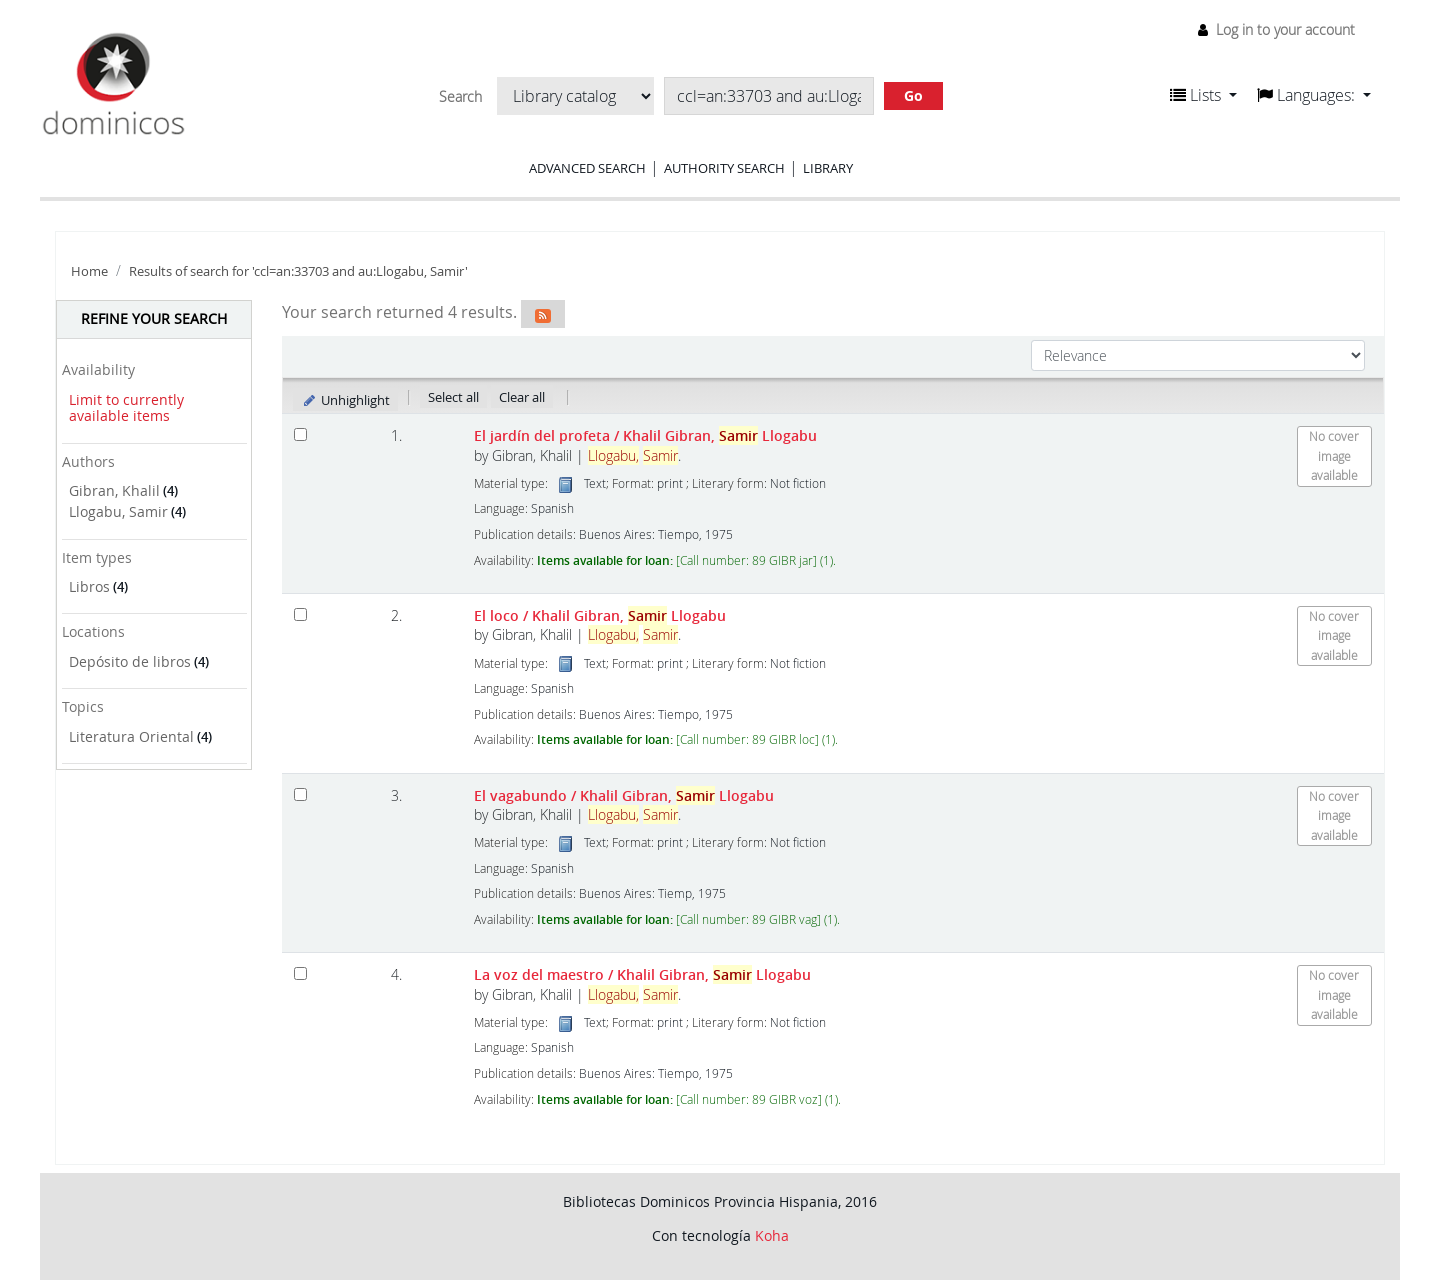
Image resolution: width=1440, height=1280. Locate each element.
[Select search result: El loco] (300, 614)
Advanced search (587, 168)
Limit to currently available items (126, 408)
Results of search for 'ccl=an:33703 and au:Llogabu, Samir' (298, 271)
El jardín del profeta (645, 435)
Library (828, 168)
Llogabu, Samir (118, 511)
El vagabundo (624, 795)
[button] (1203, 95)
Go (913, 95)
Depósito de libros (130, 661)
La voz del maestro (642, 974)
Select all (453, 397)
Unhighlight (345, 400)
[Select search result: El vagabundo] (300, 794)
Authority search (724, 168)
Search (460, 97)
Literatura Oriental (131, 736)
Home (89, 271)
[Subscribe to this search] (543, 314)
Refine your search (154, 318)
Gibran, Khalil (114, 490)
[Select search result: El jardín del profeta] (300, 434)
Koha (772, 1235)
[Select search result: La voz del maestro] (300, 973)
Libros (89, 586)
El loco (600, 615)
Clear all (522, 397)
